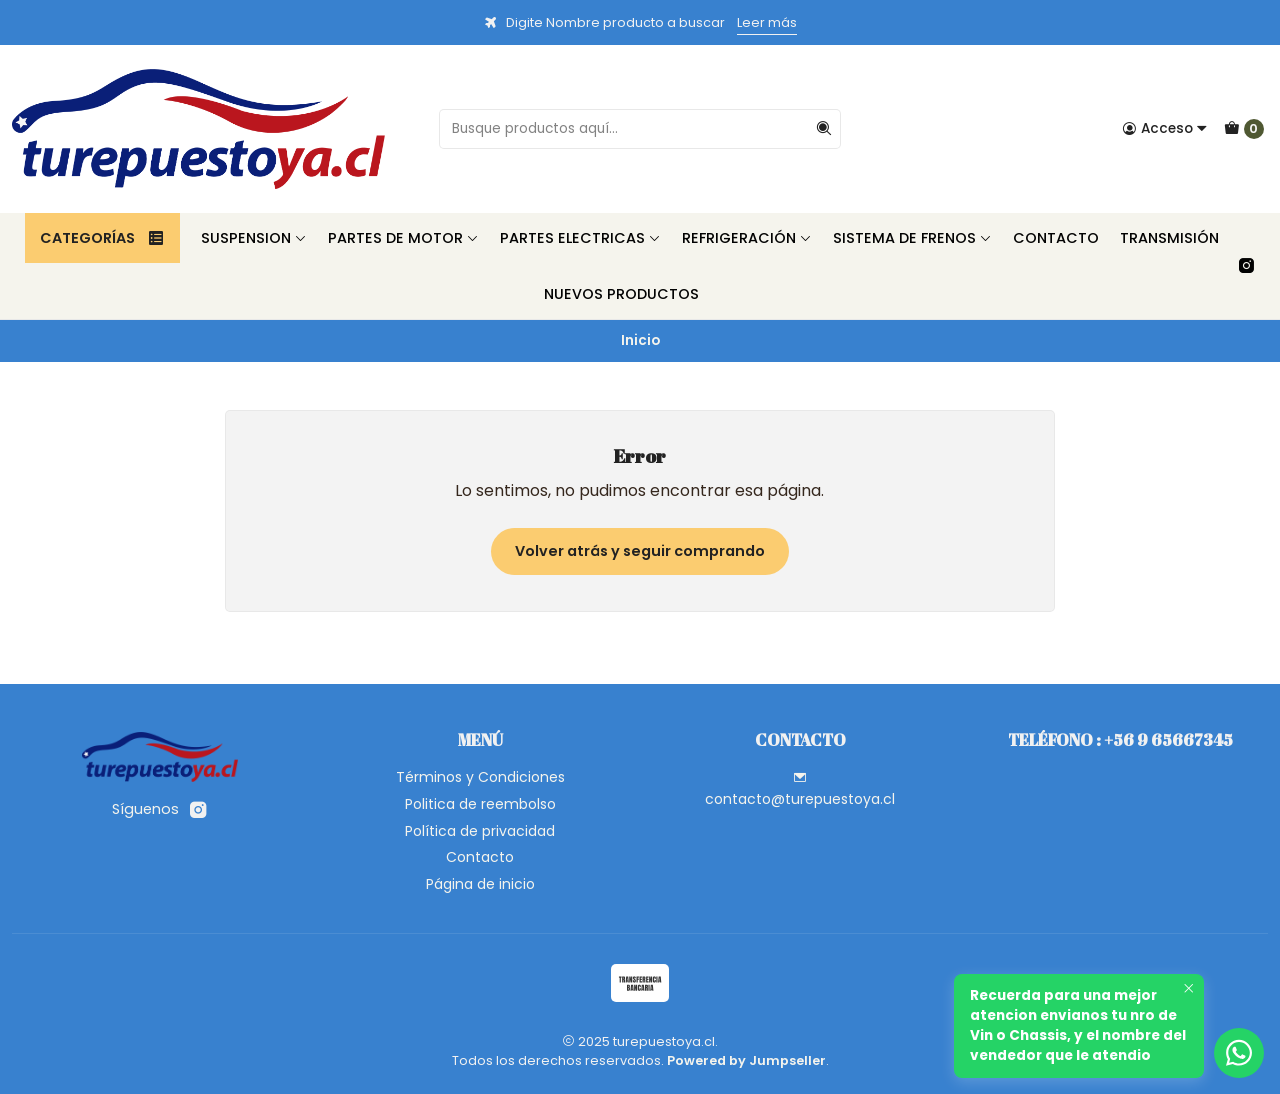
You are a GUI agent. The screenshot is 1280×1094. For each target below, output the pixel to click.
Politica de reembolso (480, 804)
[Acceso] (1165, 129)
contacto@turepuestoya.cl (800, 790)
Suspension (254, 238)
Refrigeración (747, 238)
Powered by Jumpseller (746, 1060)
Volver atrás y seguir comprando (640, 551)
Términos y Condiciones (480, 777)
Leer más (767, 22)
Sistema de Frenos (912, 238)
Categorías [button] (102, 238)
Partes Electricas (580, 238)
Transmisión (1169, 238)
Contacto (1056, 238)
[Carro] (1244, 129)
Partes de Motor (403, 238)
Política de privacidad (480, 831)
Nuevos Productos (621, 294)
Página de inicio (480, 884)
